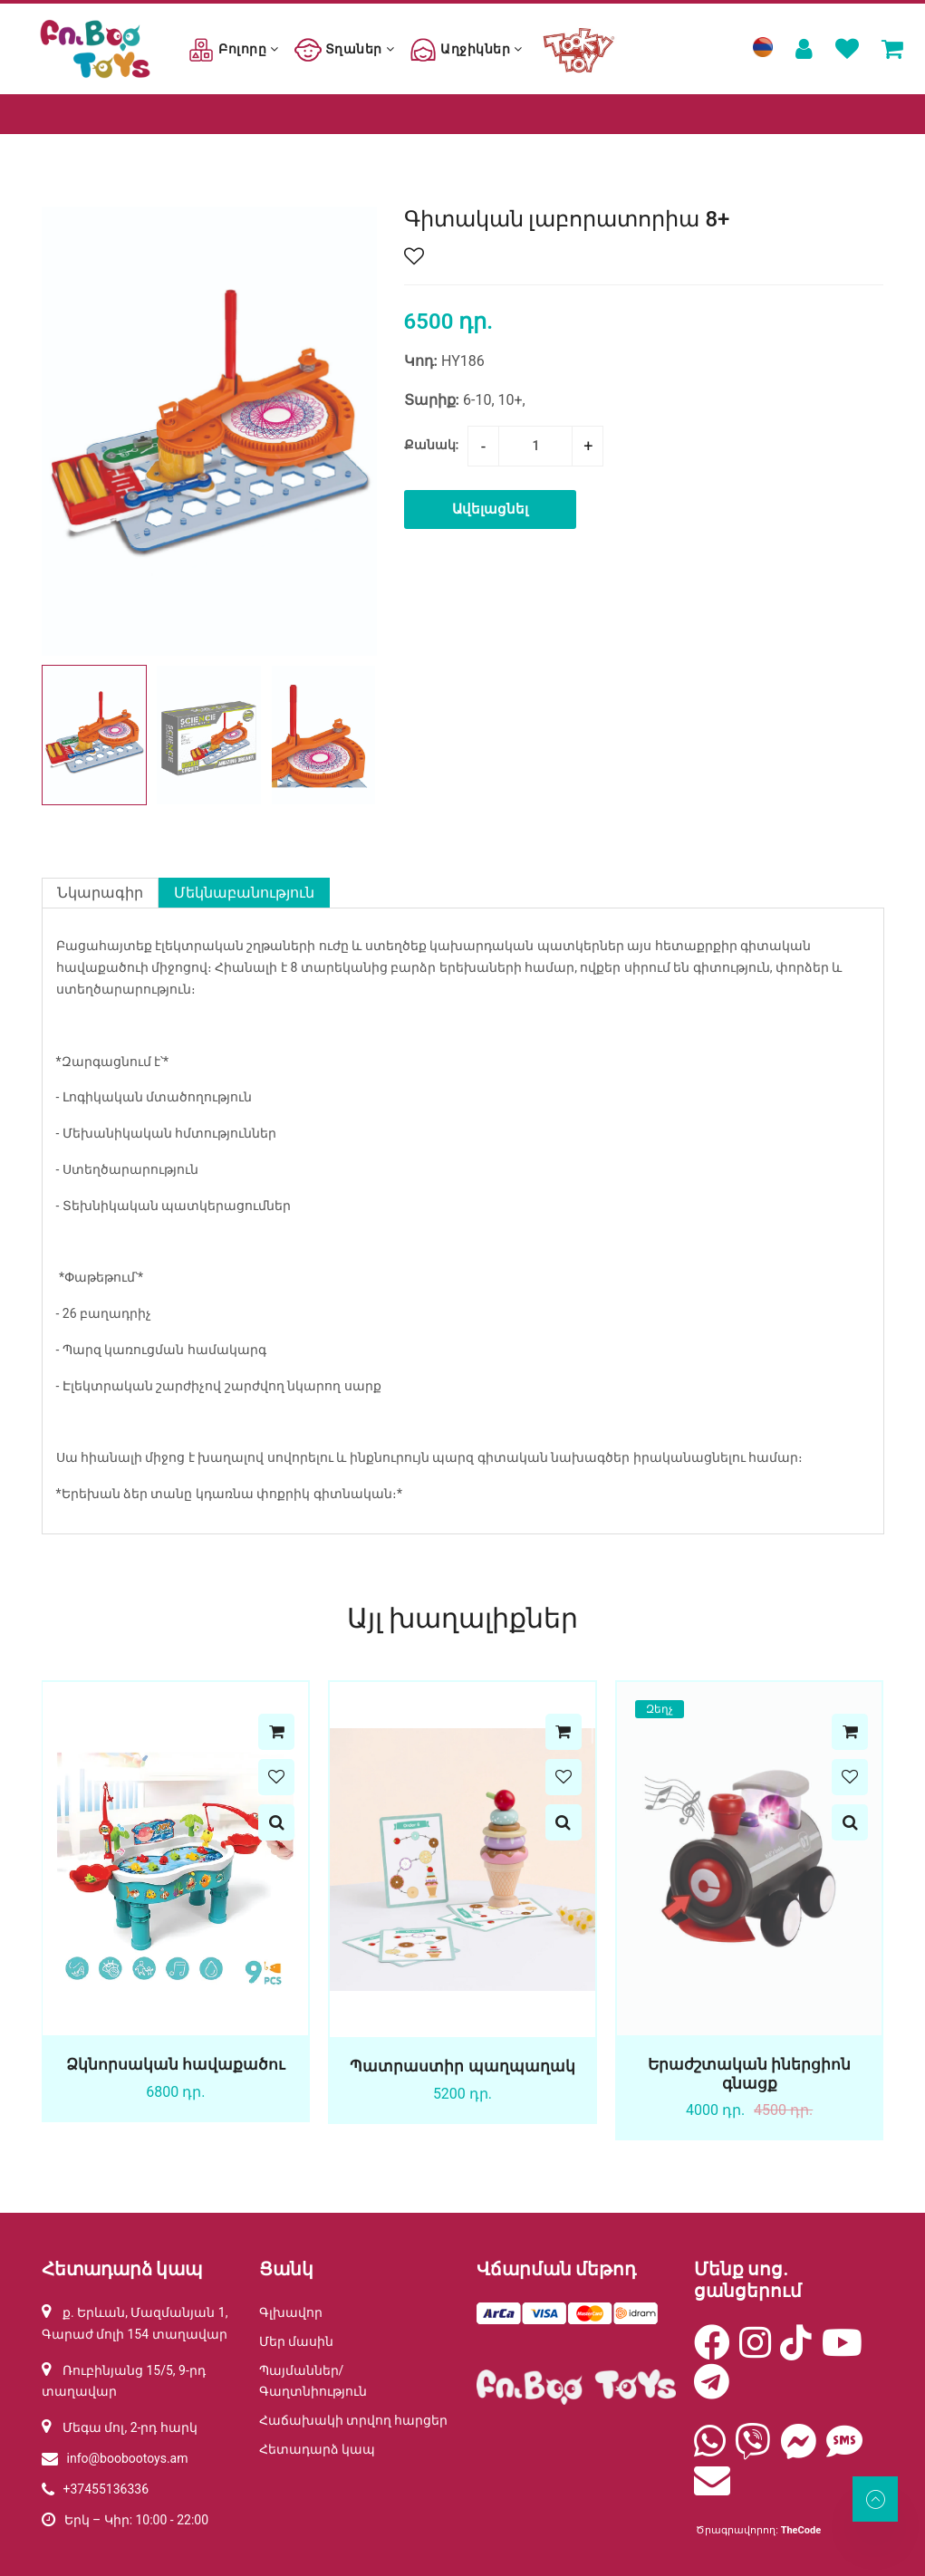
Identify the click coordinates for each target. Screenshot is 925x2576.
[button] (355, 735)
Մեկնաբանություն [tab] (244, 892)
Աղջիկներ (466, 49)
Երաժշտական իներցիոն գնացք (749, 2073)
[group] (209, 431)
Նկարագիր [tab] (100, 892)
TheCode (801, 2530)
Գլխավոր (291, 2312)
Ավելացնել (490, 509)
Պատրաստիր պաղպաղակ (462, 2066)
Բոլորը (233, 49)
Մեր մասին (296, 2341)
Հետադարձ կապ (317, 2449)
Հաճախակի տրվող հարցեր (353, 2420)
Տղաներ (344, 49)
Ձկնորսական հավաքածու (175, 2064)
